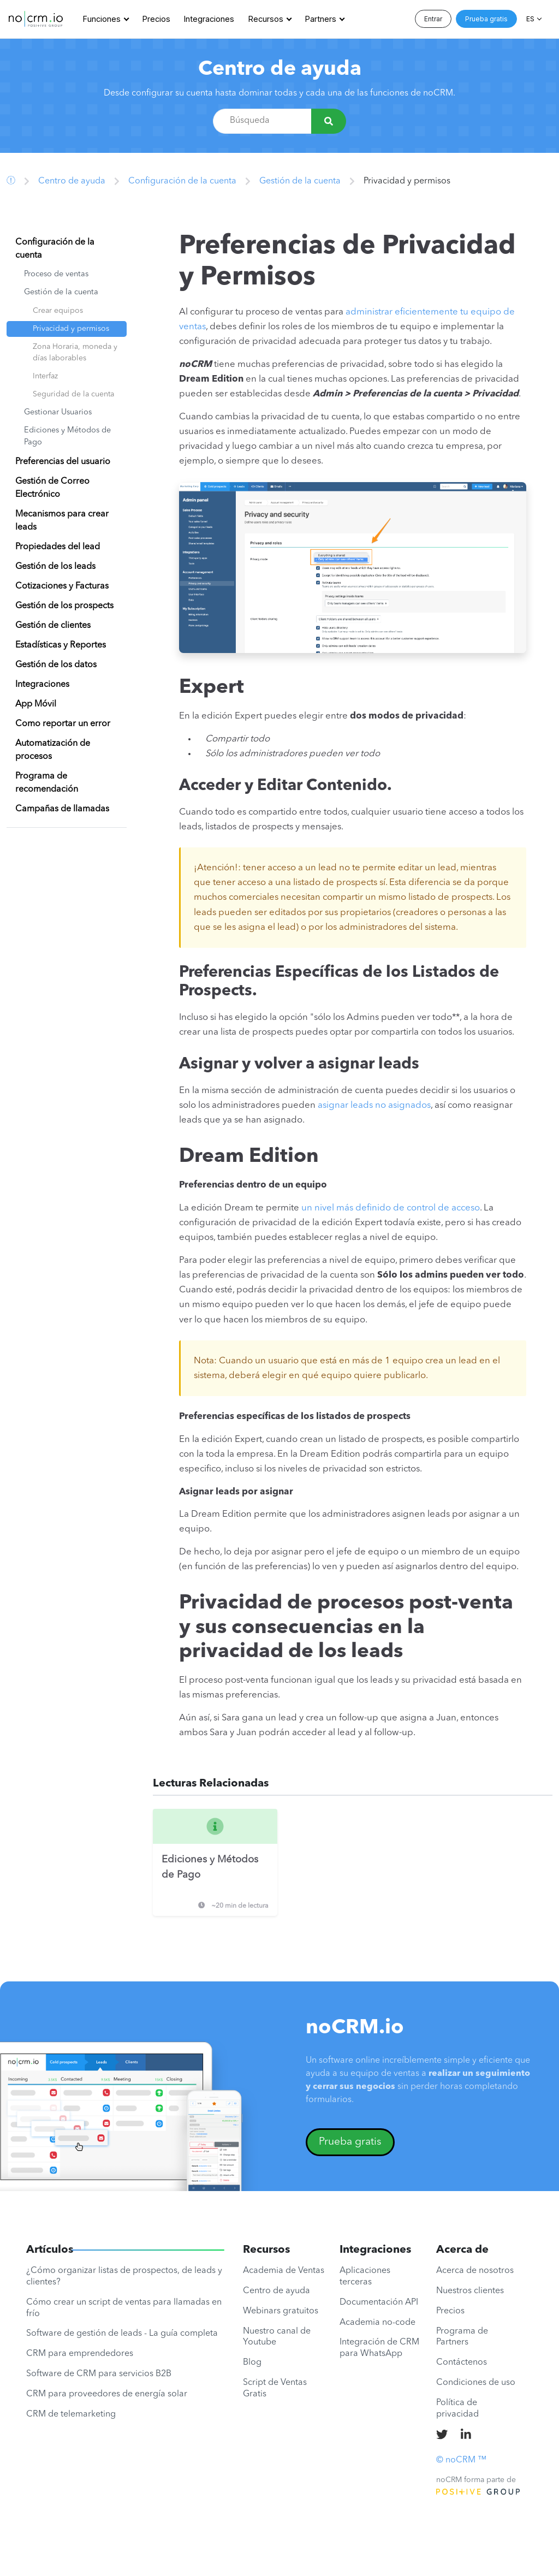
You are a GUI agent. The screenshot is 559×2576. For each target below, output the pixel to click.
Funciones (102, 18)
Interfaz (45, 376)
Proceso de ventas (56, 274)
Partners (320, 18)
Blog (252, 2362)
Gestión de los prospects (64, 606)
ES (530, 19)
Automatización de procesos (52, 750)
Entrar (433, 19)
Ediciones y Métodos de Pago (67, 436)
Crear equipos (58, 310)
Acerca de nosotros (475, 2270)
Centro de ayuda (279, 70)
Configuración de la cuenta (182, 181)
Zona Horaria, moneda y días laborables (75, 352)
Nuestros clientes (470, 2291)
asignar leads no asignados (374, 1105)
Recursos (265, 18)
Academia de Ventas (283, 2270)
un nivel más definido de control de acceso (390, 1208)
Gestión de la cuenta (300, 181)
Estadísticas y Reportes (60, 645)
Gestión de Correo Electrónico (52, 488)
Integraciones (209, 18)
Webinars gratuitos (280, 2311)
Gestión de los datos (56, 665)
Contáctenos (461, 2362)
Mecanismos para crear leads (62, 521)
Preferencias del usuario (62, 462)
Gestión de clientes (53, 625)
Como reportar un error (62, 724)
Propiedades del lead (57, 547)
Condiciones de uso (475, 2382)
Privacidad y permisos (71, 329)
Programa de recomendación (46, 783)
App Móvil (35, 704)
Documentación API (379, 2302)
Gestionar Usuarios (58, 412)
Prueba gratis (486, 19)
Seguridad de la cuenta (73, 394)
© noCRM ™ (461, 2460)
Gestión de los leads (55, 566)
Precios (156, 18)
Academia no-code (377, 2322)
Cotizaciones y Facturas (62, 586)
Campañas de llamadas (62, 809)
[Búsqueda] (328, 121)
